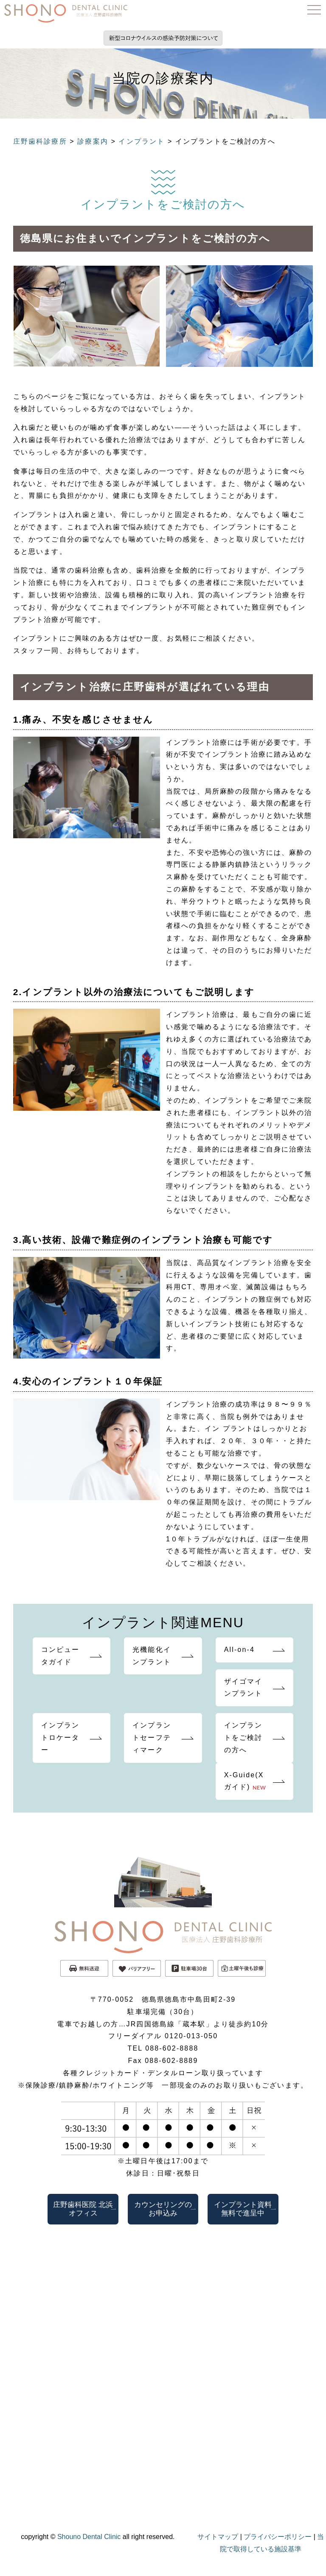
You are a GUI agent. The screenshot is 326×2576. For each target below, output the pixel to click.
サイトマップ (217, 2536)
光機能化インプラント (151, 1655)
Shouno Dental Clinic (89, 2536)
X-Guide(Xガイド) (245, 1781)
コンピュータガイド (60, 1655)
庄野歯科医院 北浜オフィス (83, 2209)
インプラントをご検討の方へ (243, 1737)
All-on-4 (239, 1649)
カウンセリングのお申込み (163, 2209)
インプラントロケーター (60, 1737)
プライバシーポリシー (278, 2536)
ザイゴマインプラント (243, 1687)
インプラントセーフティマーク (151, 1737)
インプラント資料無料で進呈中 (243, 2209)
